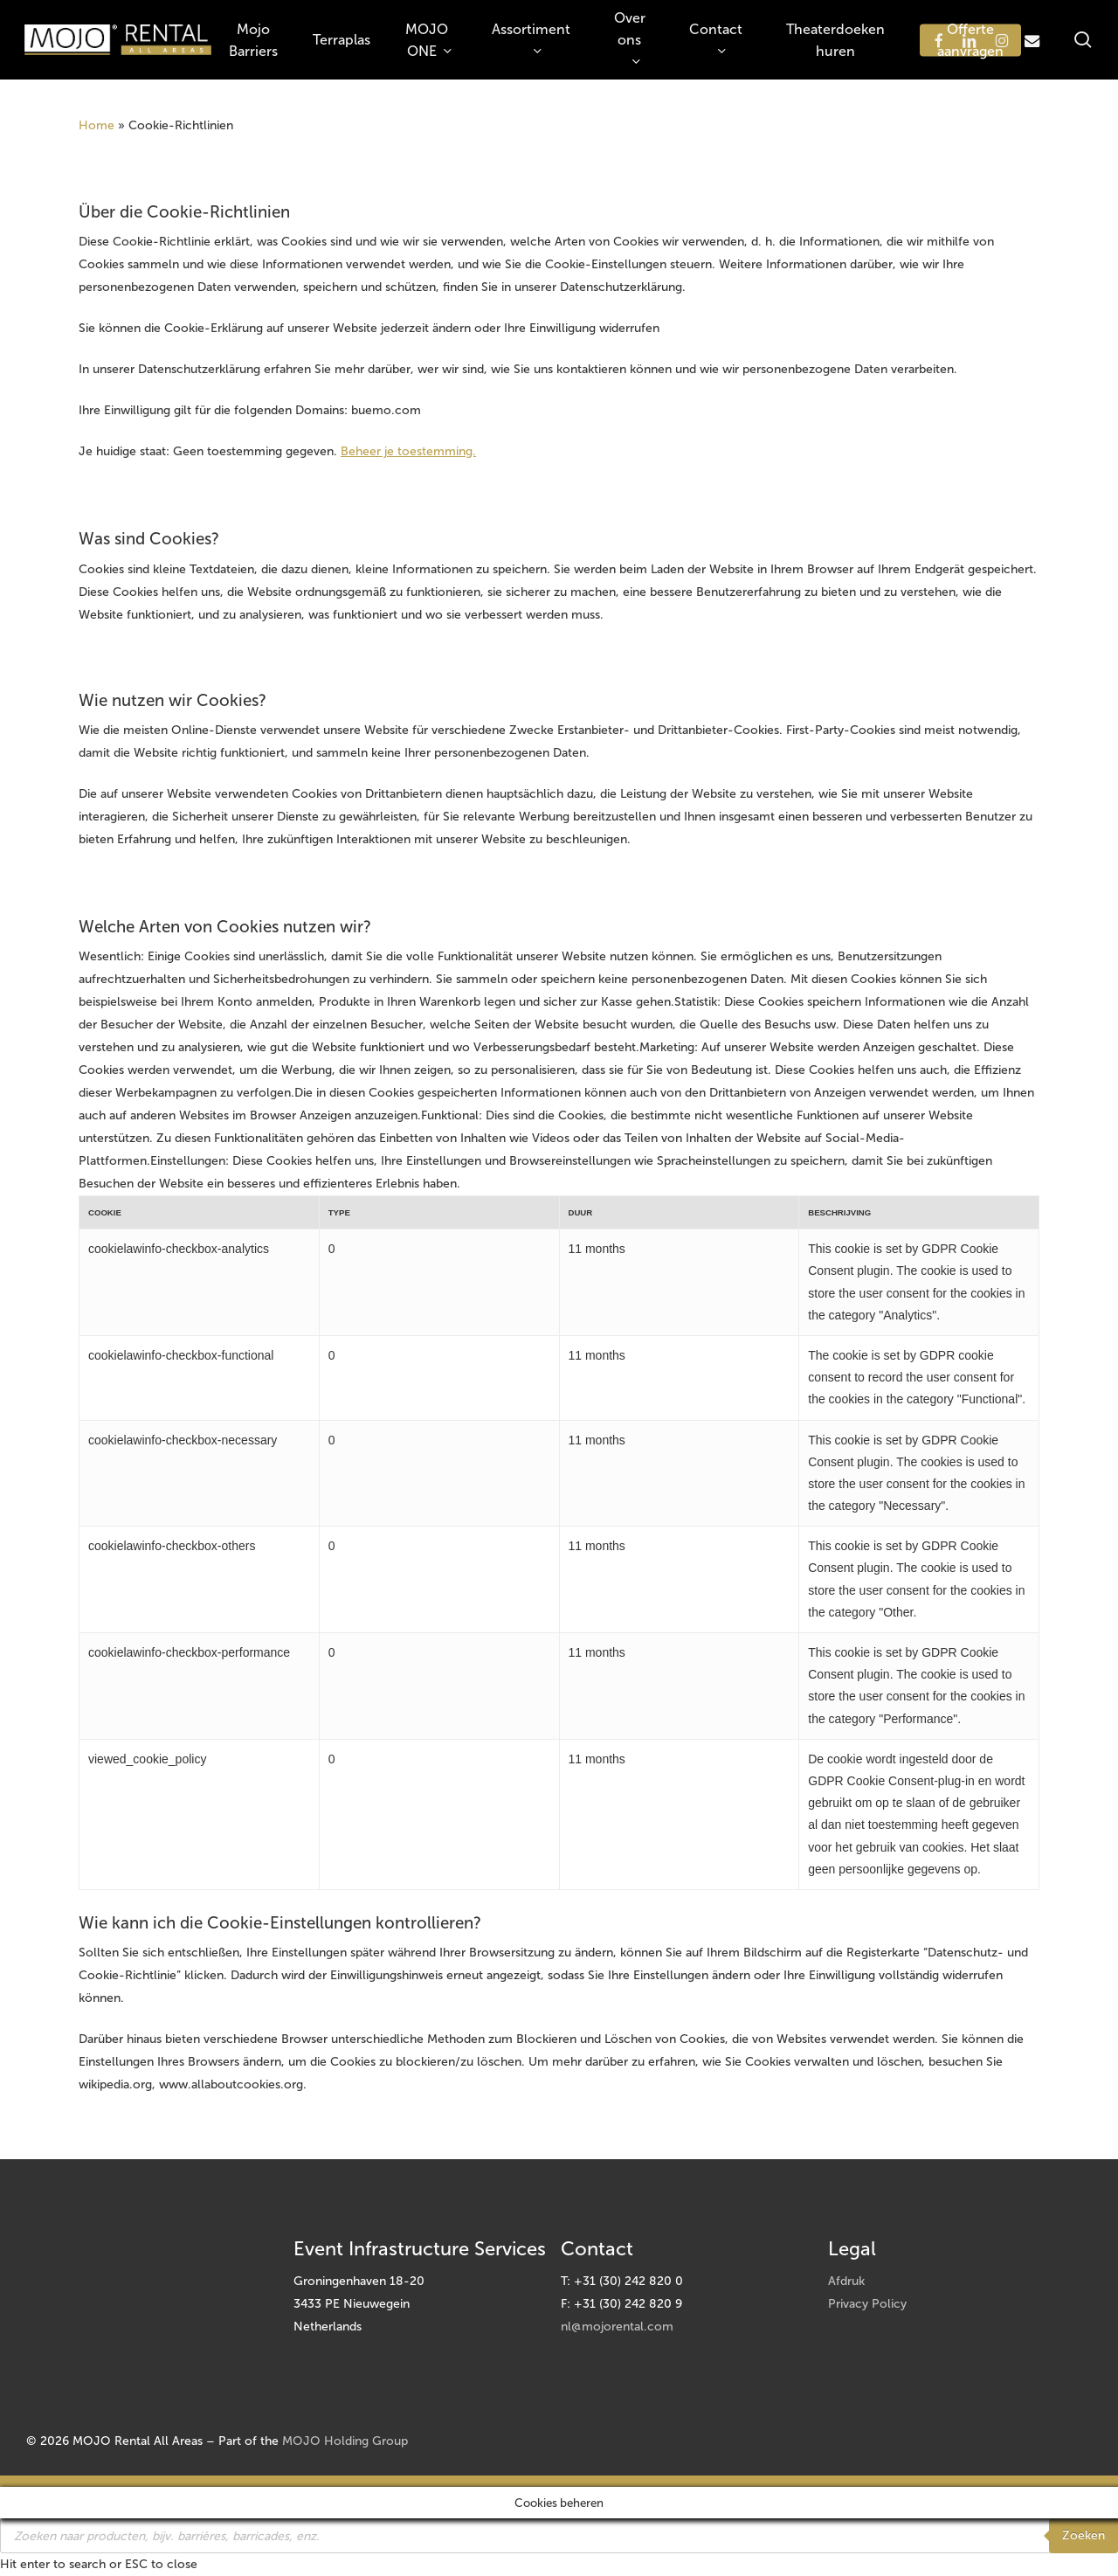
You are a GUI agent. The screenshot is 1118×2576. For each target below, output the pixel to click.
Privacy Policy (867, 2303)
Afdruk (846, 2281)
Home (96, 125)
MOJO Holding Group (345, 2441)
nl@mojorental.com (617, 2326)
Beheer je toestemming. (408, 451)
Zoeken (1083, 2535)
